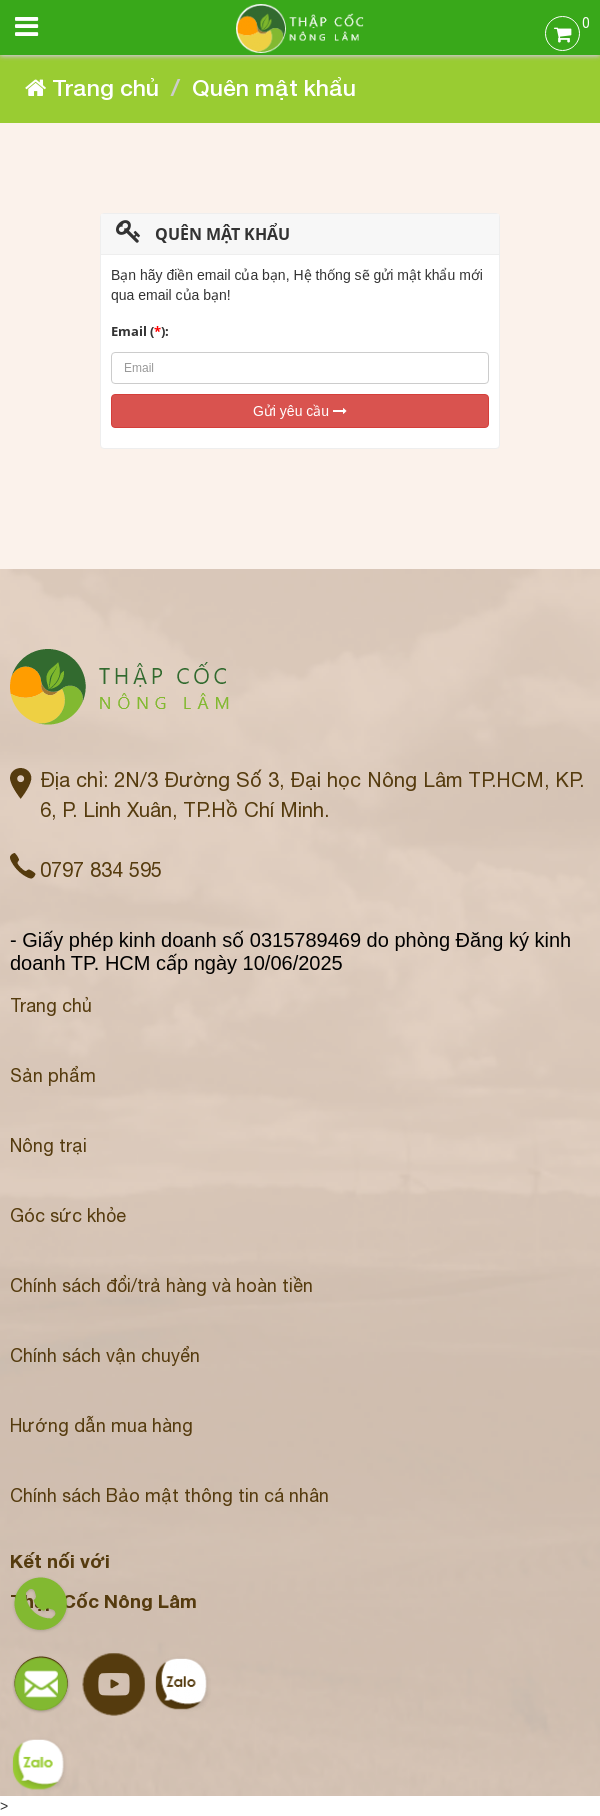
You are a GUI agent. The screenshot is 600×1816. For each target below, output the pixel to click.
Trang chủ (92, 87)
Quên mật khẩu (274, 87)
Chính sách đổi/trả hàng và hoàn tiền (161, 1285)
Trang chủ (51, 1005)
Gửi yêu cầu (300, 411)
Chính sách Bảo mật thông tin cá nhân (169, 1495)
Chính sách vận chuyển (105, 1355)
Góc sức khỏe (68, 1215)
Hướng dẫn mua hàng (101, 1425)
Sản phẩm (53, 1075)
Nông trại (48, 1145)
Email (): (140, 331)
